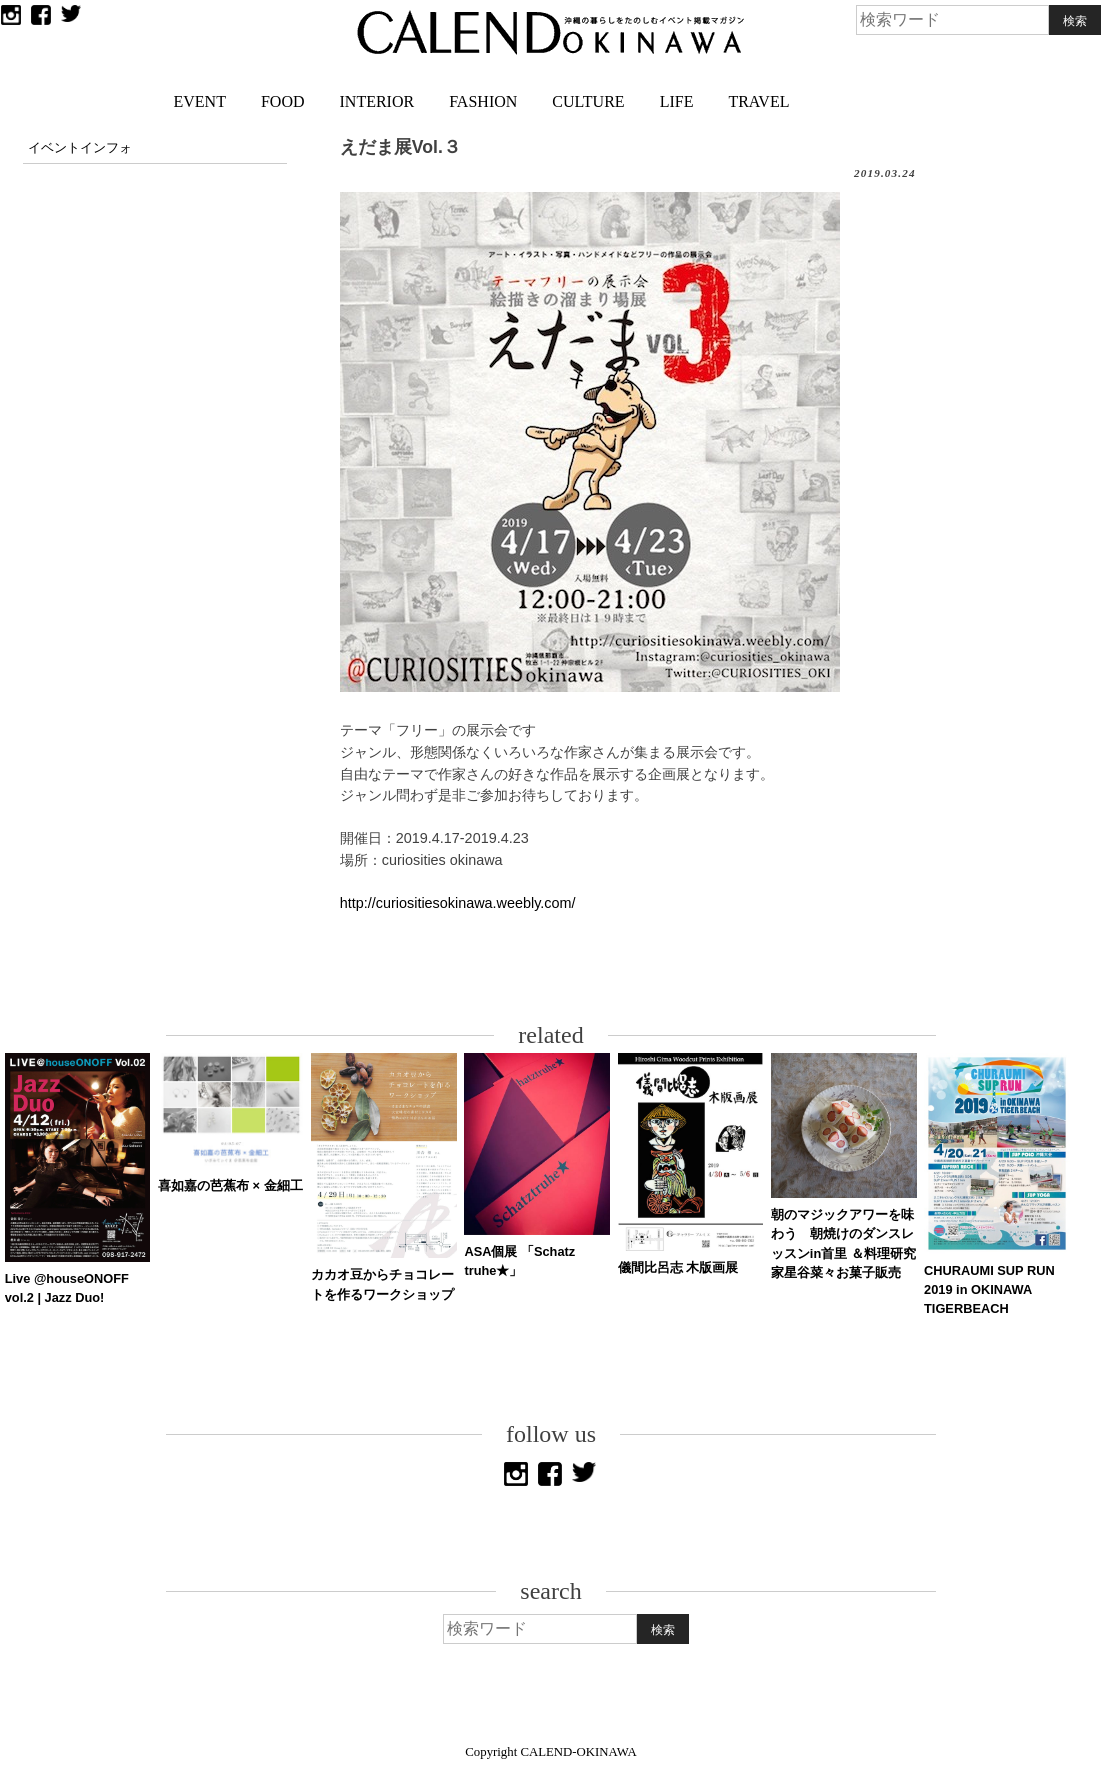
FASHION (483, 101)
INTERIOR (377, 101)
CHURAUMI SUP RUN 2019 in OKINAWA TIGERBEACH (989, 1289)
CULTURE (588, 101)
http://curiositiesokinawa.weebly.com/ (458, 903)
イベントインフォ (80, 148)
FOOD (283, 101)
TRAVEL (758, 101)
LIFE (677, 101)
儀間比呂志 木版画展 (678, 1267)
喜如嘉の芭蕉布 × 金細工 (230, 1185)
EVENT (200, 101)
